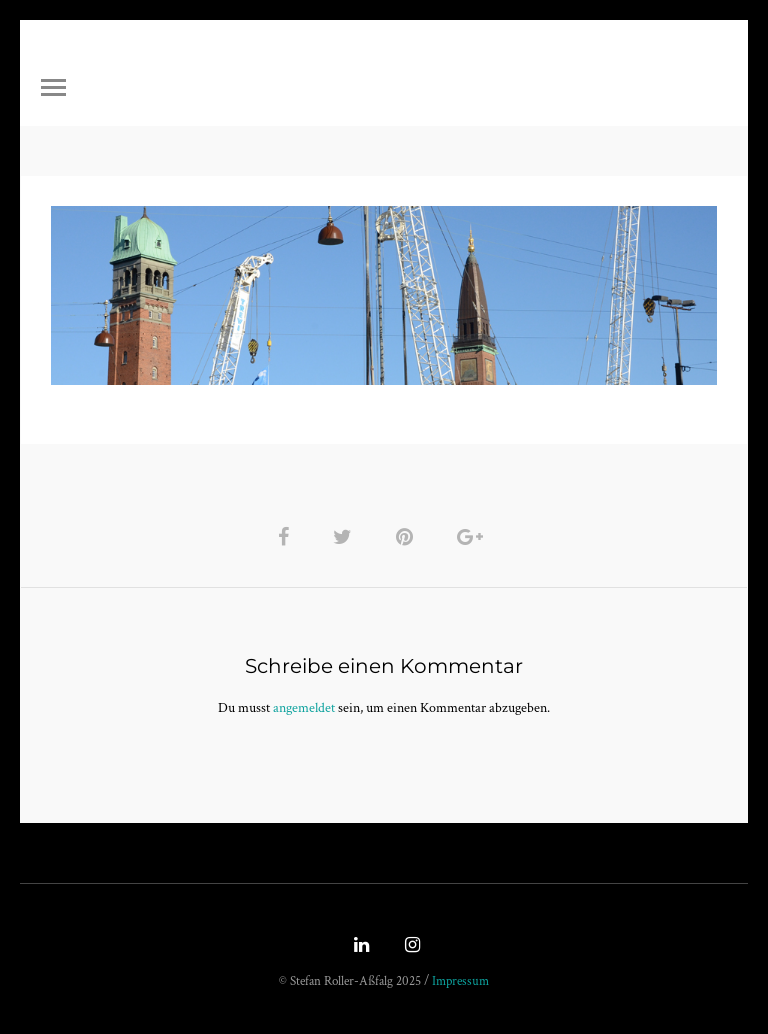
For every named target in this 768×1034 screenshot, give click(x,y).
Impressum (460, 981)
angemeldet (304, 708)
